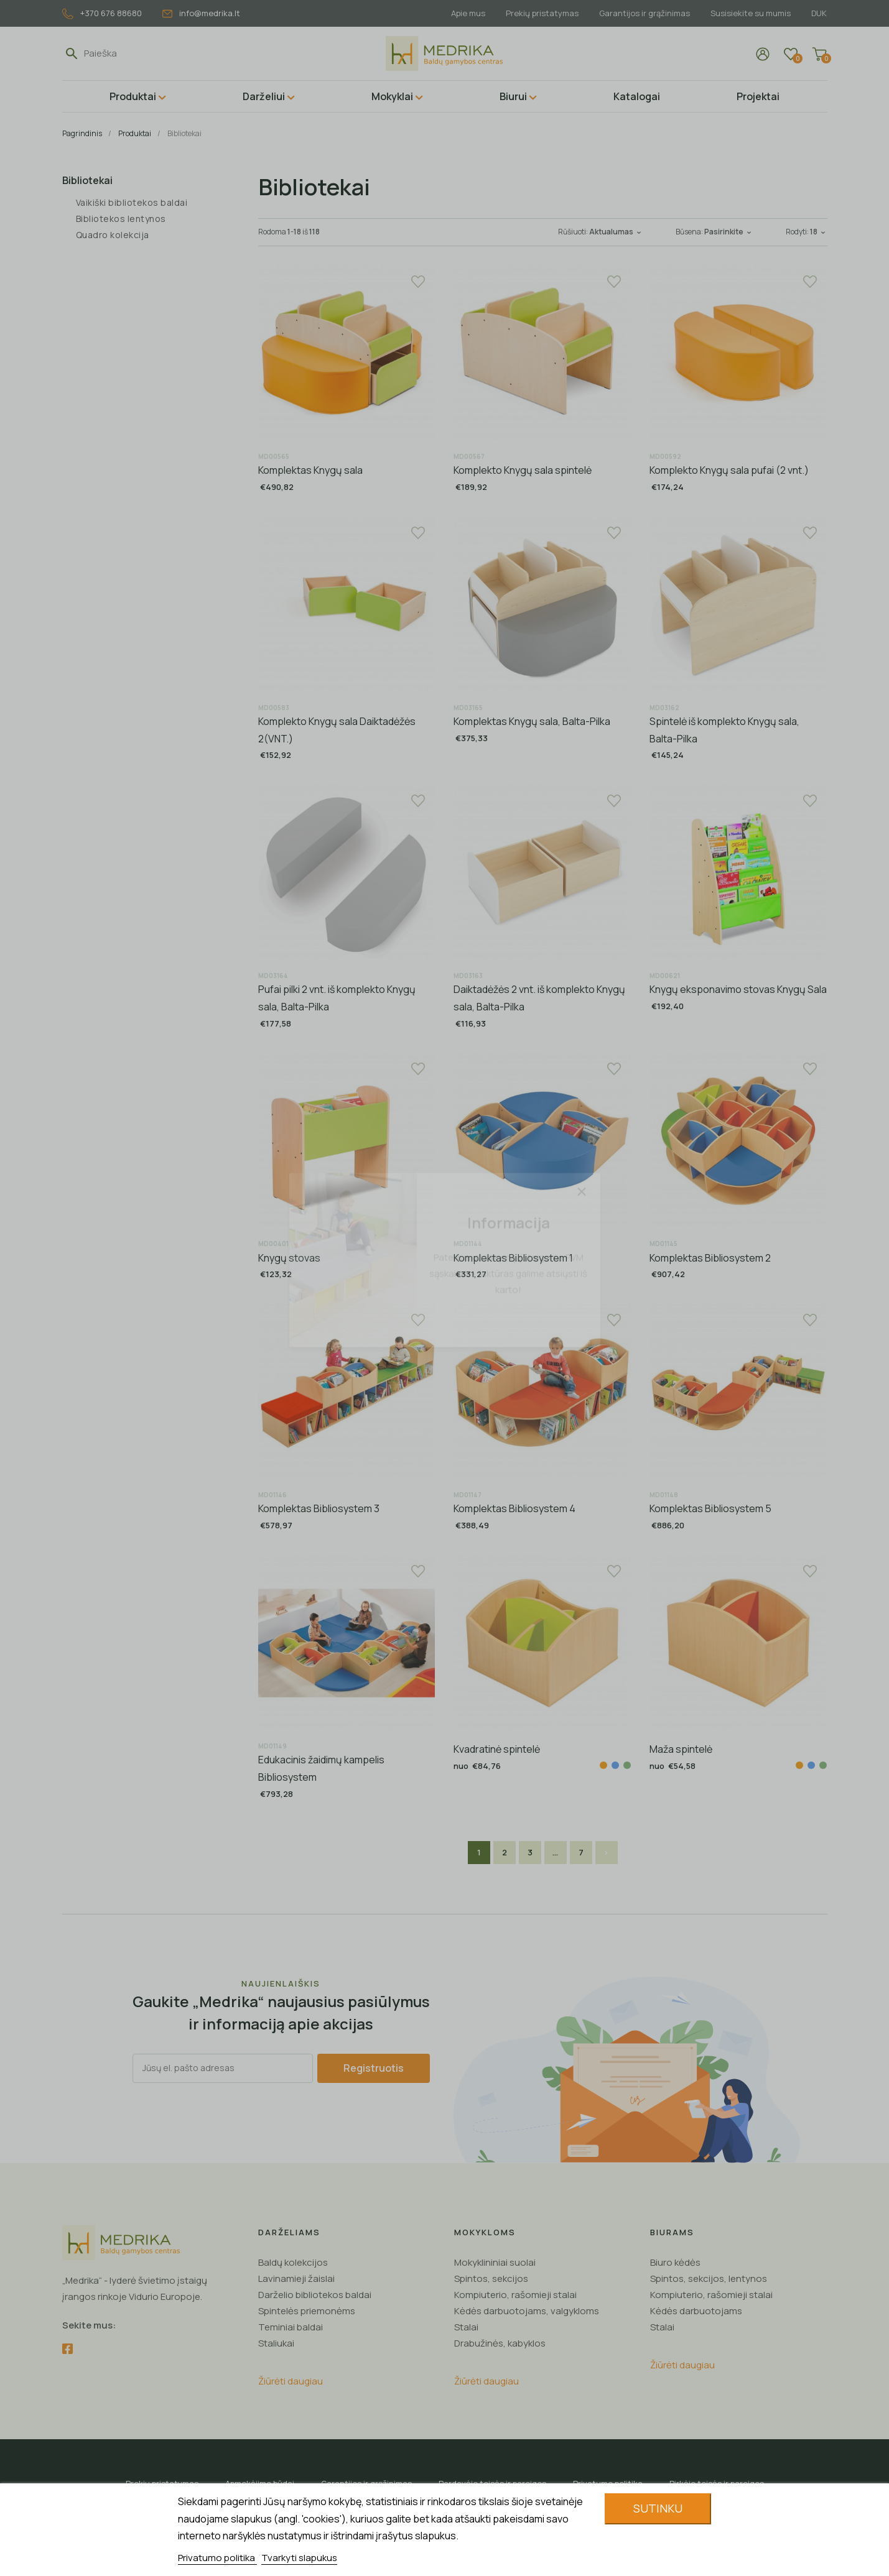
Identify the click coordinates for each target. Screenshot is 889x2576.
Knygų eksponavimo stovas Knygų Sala (738, 989)
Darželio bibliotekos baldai (314, 2294)
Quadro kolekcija (112, 235)
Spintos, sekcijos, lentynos (708, 2278)
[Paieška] (141, 53)
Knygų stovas (289, 1258)
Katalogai (636, 96)
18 (818, 231)
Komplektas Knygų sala (310, 470)
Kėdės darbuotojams (696, 2310)
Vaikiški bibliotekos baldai (132, 202)
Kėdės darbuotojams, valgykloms (526, 2310)
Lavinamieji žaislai (296, 2278)
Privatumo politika (217, 2557)
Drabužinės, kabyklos (500, 2343)
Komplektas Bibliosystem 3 (318, 1508)
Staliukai (276, 2343)
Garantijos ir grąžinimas (644, 13)
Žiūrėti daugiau (290, 2381)
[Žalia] (627, 1765)
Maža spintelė (680, 1749)
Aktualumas (616, 231)
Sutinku (657, 2508)
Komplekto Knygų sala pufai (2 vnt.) (729, 470)
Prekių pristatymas (542, 13)
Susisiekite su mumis (750, 13)
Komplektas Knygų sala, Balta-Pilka (532, 721)
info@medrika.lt (201, 13)
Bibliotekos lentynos (121, 218)
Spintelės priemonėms (306, 2310)
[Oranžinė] (603, 1765)
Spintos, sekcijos (491, 2278)
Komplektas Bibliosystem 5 (710, 1508)
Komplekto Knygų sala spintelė (523, 470)
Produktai (132, 96)
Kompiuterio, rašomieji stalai (515, 2294)
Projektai (758, 96)
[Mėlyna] (615, 1765)
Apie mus (468, 13)
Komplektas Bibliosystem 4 (514, 1508)
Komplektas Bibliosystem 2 (710, 1258)
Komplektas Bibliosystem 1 (513, 1258)
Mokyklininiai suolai (495, 2262)
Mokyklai (392, 96)
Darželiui (264, 96)
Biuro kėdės (675, 2262)
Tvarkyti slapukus (299, 2557)
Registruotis (373, 2068)
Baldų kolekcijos (293, 2262)
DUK (819, 13)
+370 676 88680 (102, 13)
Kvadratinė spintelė (497, 1749)
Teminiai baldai (290, 2327)
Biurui (513, 96)
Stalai (466, 2327)
